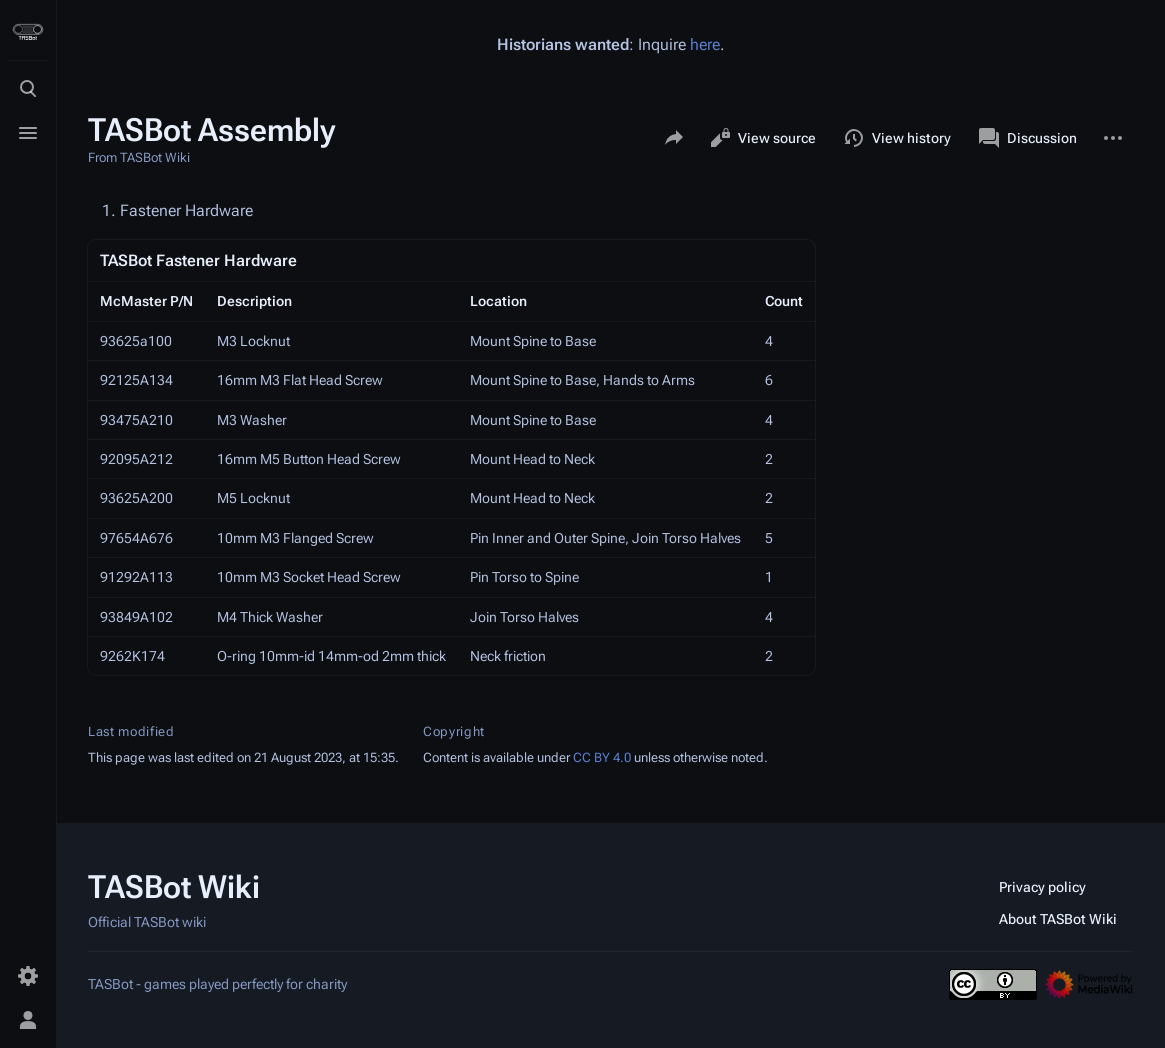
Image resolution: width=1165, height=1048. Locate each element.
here (705, 44)
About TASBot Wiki (1058, 919)
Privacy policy (1042, 887)
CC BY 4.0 (602, 757)
